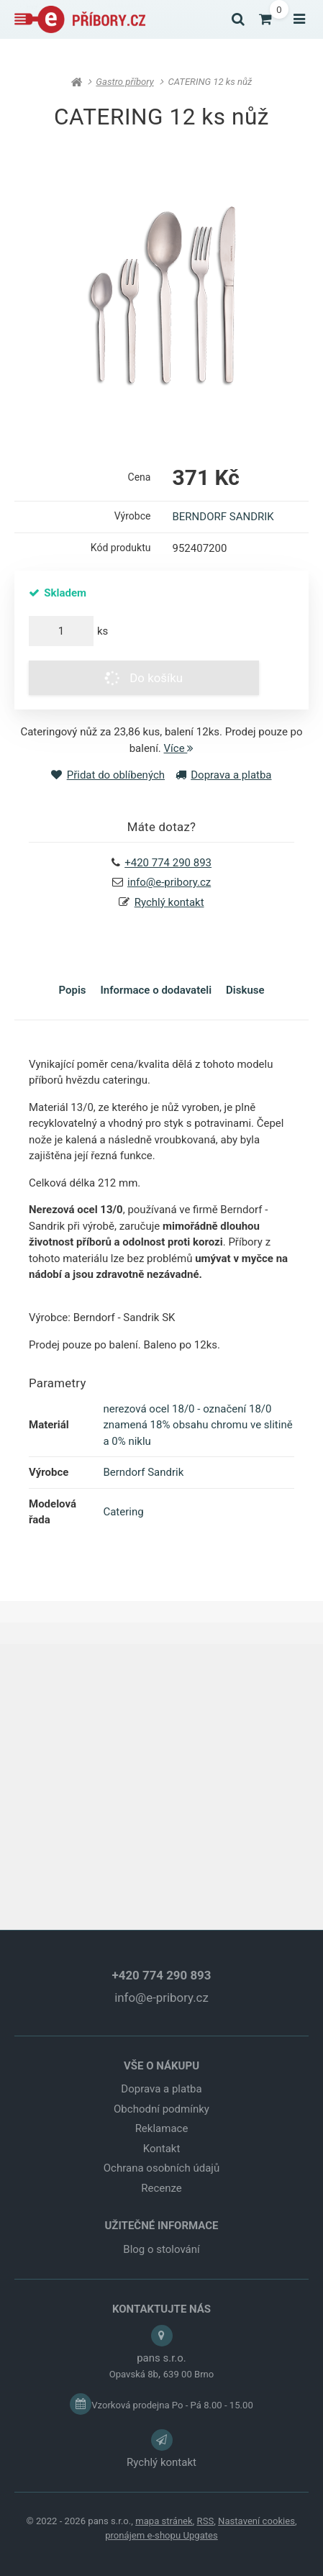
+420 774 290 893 (161, 1975)
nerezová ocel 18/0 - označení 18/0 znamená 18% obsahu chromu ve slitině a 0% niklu (197, 1425)
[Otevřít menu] (299, 19)
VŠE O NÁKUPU (161, 2065)
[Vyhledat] (238, 19)
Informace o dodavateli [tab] (156, 990)
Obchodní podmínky (161, 2109)
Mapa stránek (164, 2521)
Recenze (161, 2188)
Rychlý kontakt (169, 902)
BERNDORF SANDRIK (223, 516)
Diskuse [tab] (245, 990)
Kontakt (162, 2148)
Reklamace (161, 2128)
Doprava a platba (224, 774)
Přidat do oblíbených (108, 774)
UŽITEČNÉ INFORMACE (161, 2225)
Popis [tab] (72, 990)
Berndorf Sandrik (143, 1472)
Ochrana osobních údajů (161, 2168)
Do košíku (142, 678)
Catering (123, 1511)
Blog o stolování (161, 2249)
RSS (205, 2521)
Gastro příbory (124, 81)
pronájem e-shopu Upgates (161, 2535)
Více (179, 748)
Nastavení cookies (256, 2521)
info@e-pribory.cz (169, 882)
